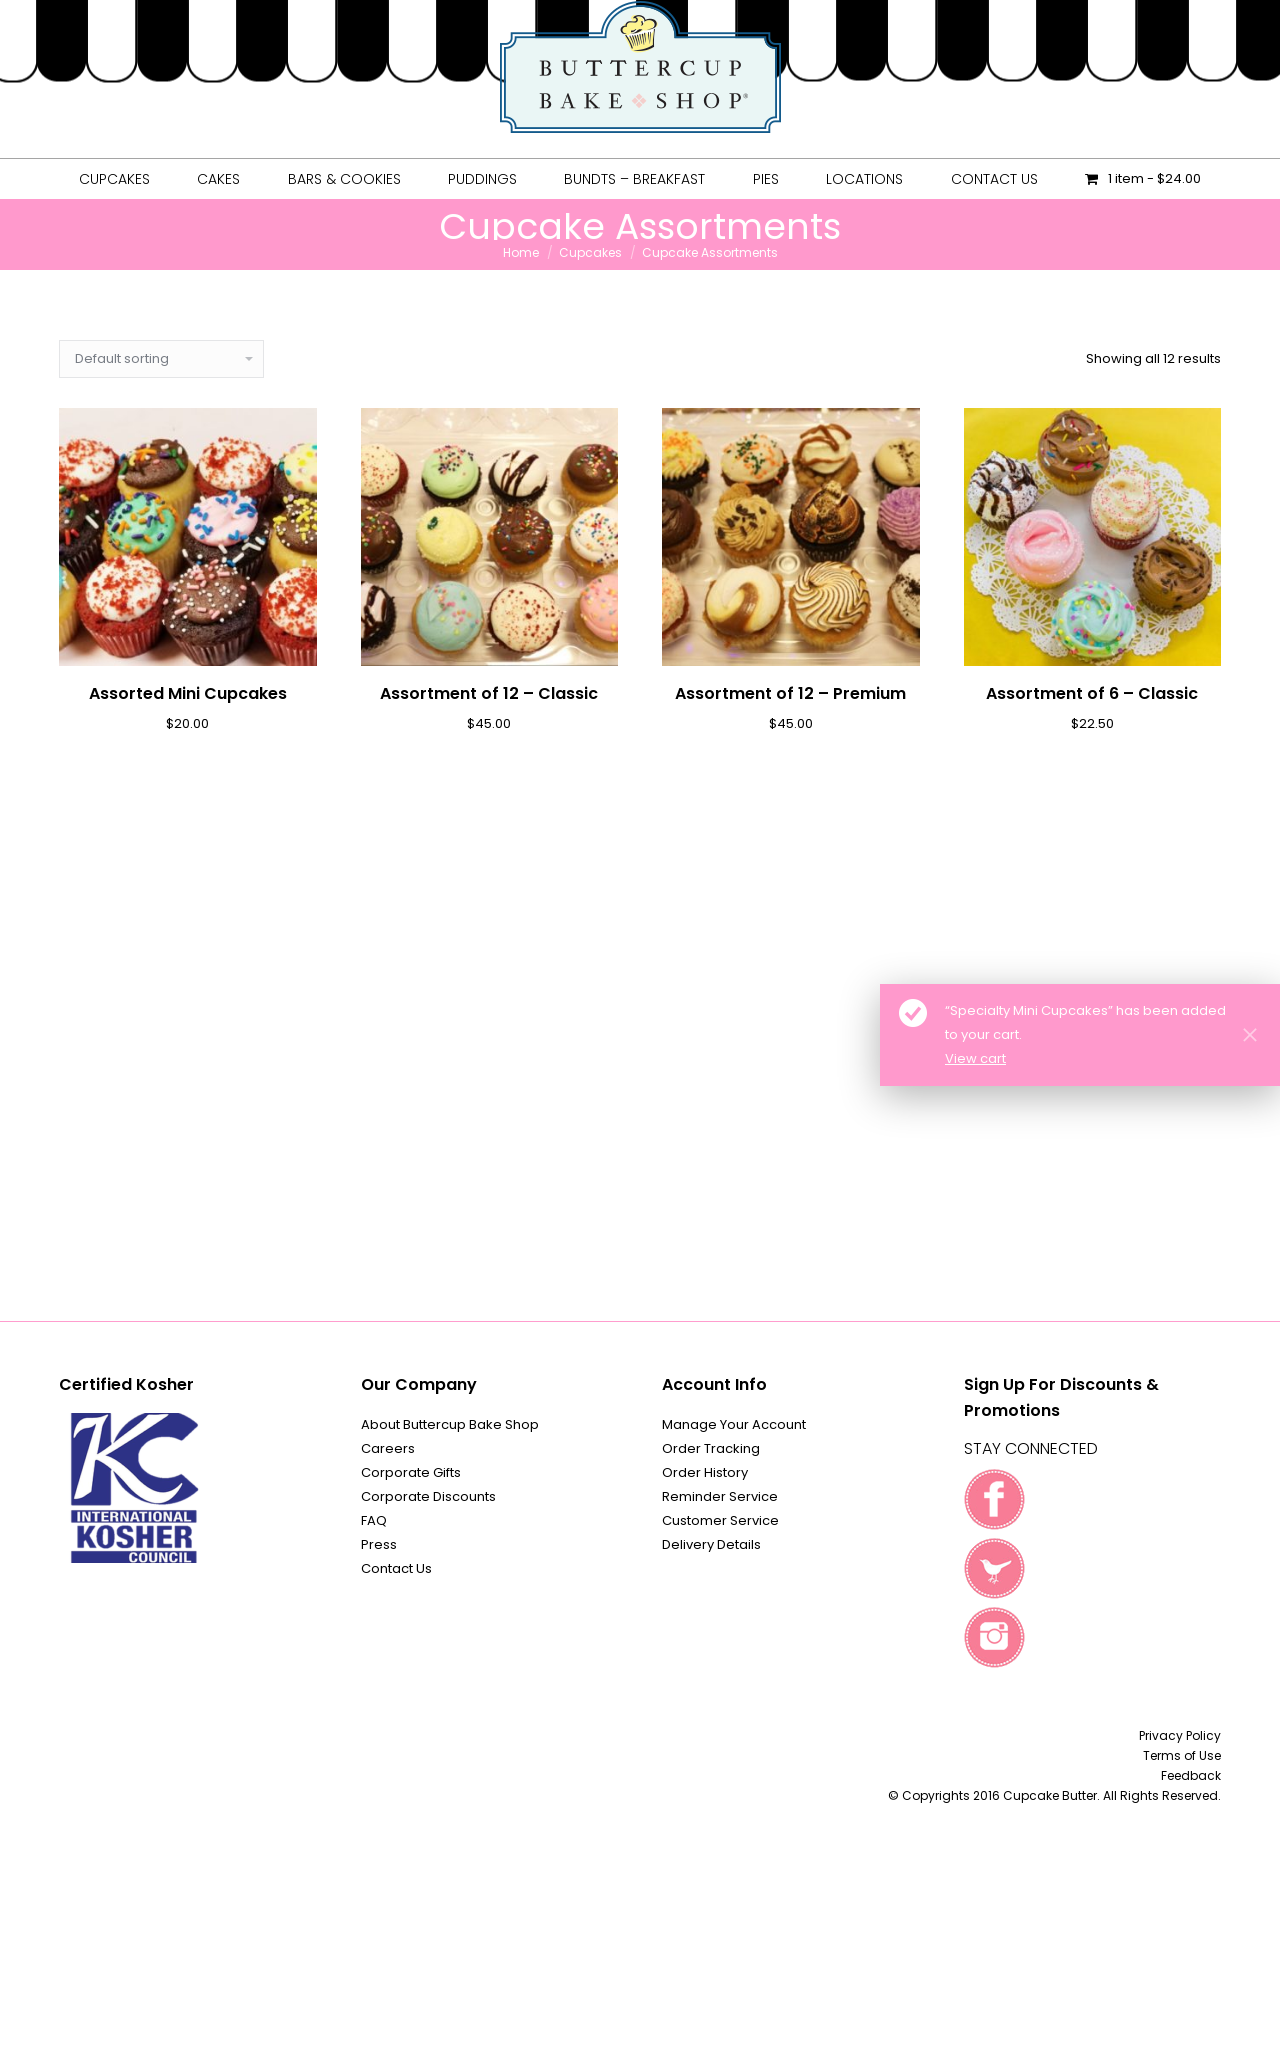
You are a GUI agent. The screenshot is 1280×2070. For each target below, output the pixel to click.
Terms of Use (1182, 1755)
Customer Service (720, 1520)
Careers (388, 1448)
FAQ (374, 1520)
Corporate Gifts (411, 1472)
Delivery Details (711, 1544)
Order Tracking (711, 1448)
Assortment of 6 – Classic (1092, 693)
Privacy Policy (1180, 1735)
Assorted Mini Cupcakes (188, 693)
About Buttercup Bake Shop (450, 1424)
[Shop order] (161, 359)
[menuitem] (114, 179)
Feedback (1191, 1775)
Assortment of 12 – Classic (489, 693)
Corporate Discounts (428, 1496)
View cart (975, 1058)
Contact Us (396, 1568)
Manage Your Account (734, 1424)
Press (379, 1544)
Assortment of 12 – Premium (790, 693)
